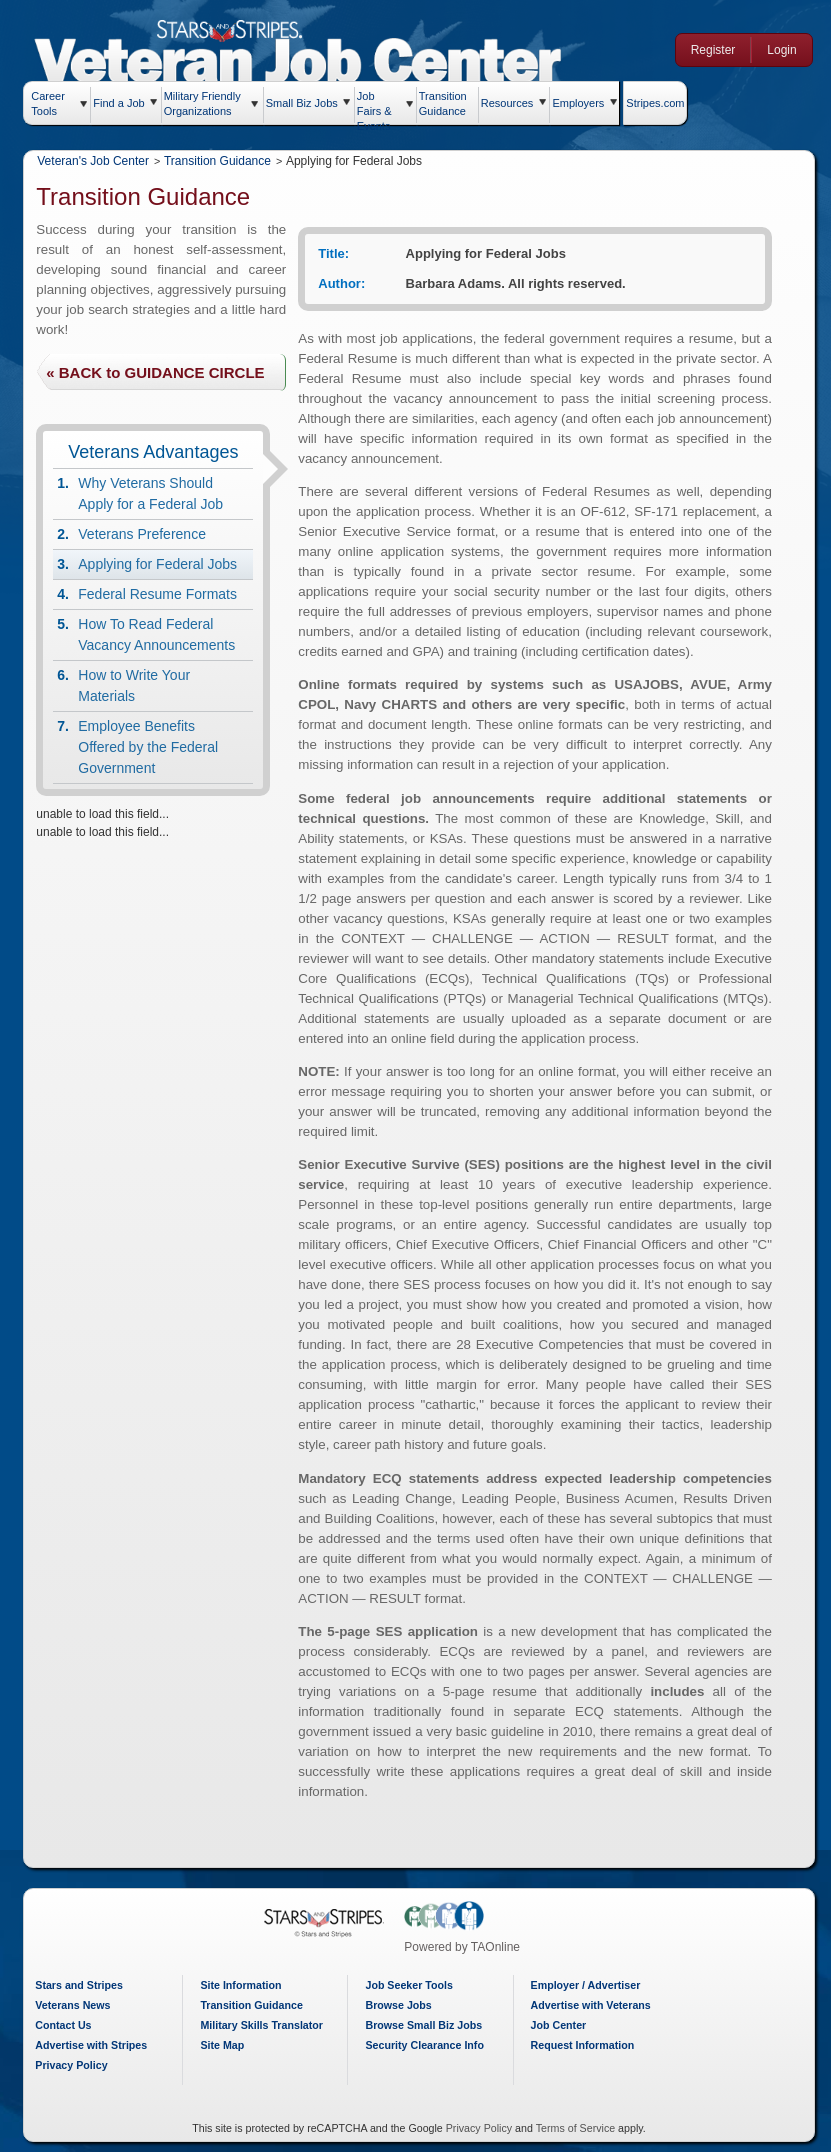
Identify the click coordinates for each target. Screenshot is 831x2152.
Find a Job (118, 103)
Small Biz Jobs (302, 103)
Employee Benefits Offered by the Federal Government (148, 747)
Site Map (222, 2045)
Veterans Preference (142, 534)
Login (781, 50)
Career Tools (48, 103)
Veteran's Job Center (93, 161)
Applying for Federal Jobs (157, 564)
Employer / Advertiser (586, 1985)
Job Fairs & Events (374, 107)
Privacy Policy (71, 2065)
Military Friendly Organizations (202, 103)
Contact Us (63, 2025)
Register (713, 50)
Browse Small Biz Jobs (423, 2025)
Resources (507, 103)
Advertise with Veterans (591, 2005)
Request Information (583, 2045)
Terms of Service (575, 2128)
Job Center (559, 2025)
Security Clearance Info (424, 2045)
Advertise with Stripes (91, 2045)
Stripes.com (655, 103)
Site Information (240, 1985)
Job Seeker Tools (408, 1985)
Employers (578, 103)
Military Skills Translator (261, 2025)
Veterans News (72, 2005)
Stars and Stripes (79, 1985)
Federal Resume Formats (157, 594)
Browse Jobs (398, 2005)
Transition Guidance (443, 101)
